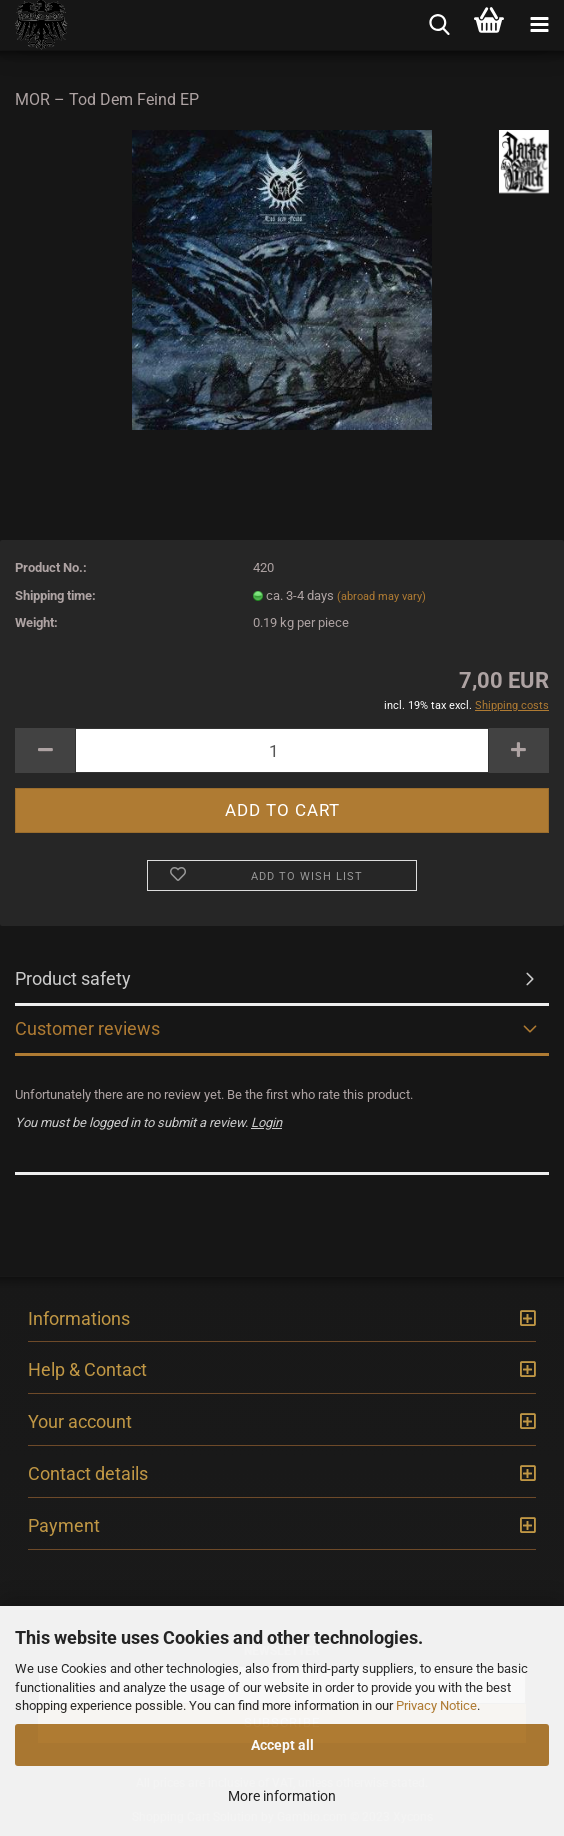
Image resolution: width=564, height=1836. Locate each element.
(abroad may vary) (381, 596)
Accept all (282, 1745)
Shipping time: (55, 595)
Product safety (73, 978)
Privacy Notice (436, 1705)
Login (266, 1122)
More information (282, 1796)
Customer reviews (87, 1028)
